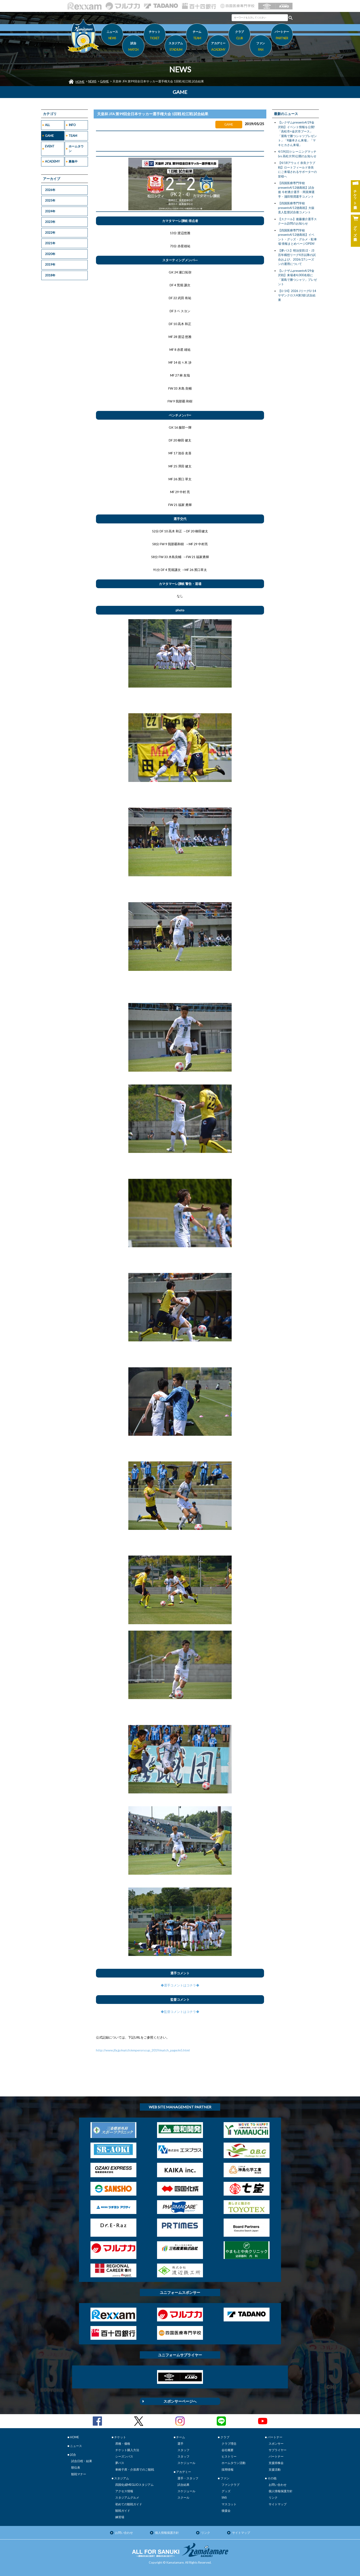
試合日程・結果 (81, 2461)
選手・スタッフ (187, 2478)
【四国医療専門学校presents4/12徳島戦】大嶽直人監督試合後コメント (296, 207)
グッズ (226, 2491)
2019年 (50, 264)
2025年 (50, 200)
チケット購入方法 (127, 2450)
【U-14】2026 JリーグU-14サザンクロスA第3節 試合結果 (297, 295)
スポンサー (276, 2443)
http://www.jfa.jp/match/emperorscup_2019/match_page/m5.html (143, 2050)
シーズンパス (124, 2456)
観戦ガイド (122, 2510)
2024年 (50, 211)
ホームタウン (76, 148)
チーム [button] (197, 35)
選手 (180, 2443)
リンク (273, 2497)
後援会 (226, 2510)
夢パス (119, 2463)
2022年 (50, 232)
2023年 (50, 222)
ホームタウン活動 (233, 2463)
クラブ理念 (229, 2443)
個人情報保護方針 (280, 2491)
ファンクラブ (230, 2484)
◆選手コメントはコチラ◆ (180, 1985)
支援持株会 (276, 2463)
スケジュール (186, 2463)
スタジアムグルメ (127, 2497)
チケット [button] (154, 35)
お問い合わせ (278, 2484)
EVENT (49, 146)
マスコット (229, 2504)
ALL (47, 125)
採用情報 (227, 2469)
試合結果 (183, 2484)
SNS (224, 2497)
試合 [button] (133, 47)
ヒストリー (229, 2456)
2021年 (50, 243)
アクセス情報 (124, 2491)
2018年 (50, 275)
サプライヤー (278, 2450)
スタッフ (183, 2450)
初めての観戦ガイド (128, 2504)
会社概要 (227, 2450)
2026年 (50, 190)
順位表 (75, 2467)
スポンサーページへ (180, 2401)
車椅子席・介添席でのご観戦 (134, 2469)
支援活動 (275, 2469)
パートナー (276, 2456)
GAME (104, 81)
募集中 (73, 161)
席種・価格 (122, 2443)
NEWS (92, 81)
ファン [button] (260, 47)
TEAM (73, 136)
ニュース (112, 35)
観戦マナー (78, 2474)
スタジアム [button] (175, 47)
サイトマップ (278, 2504)
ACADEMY (52, 161)
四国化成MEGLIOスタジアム (134, 2484)
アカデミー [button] (218, 47)
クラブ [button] (239, 35)
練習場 (119, 2517)
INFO (72, 125)
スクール (183, 2497)
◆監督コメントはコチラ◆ (180, 2012)
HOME (80, 82)
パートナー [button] (281, 35)
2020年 (50, 254)
